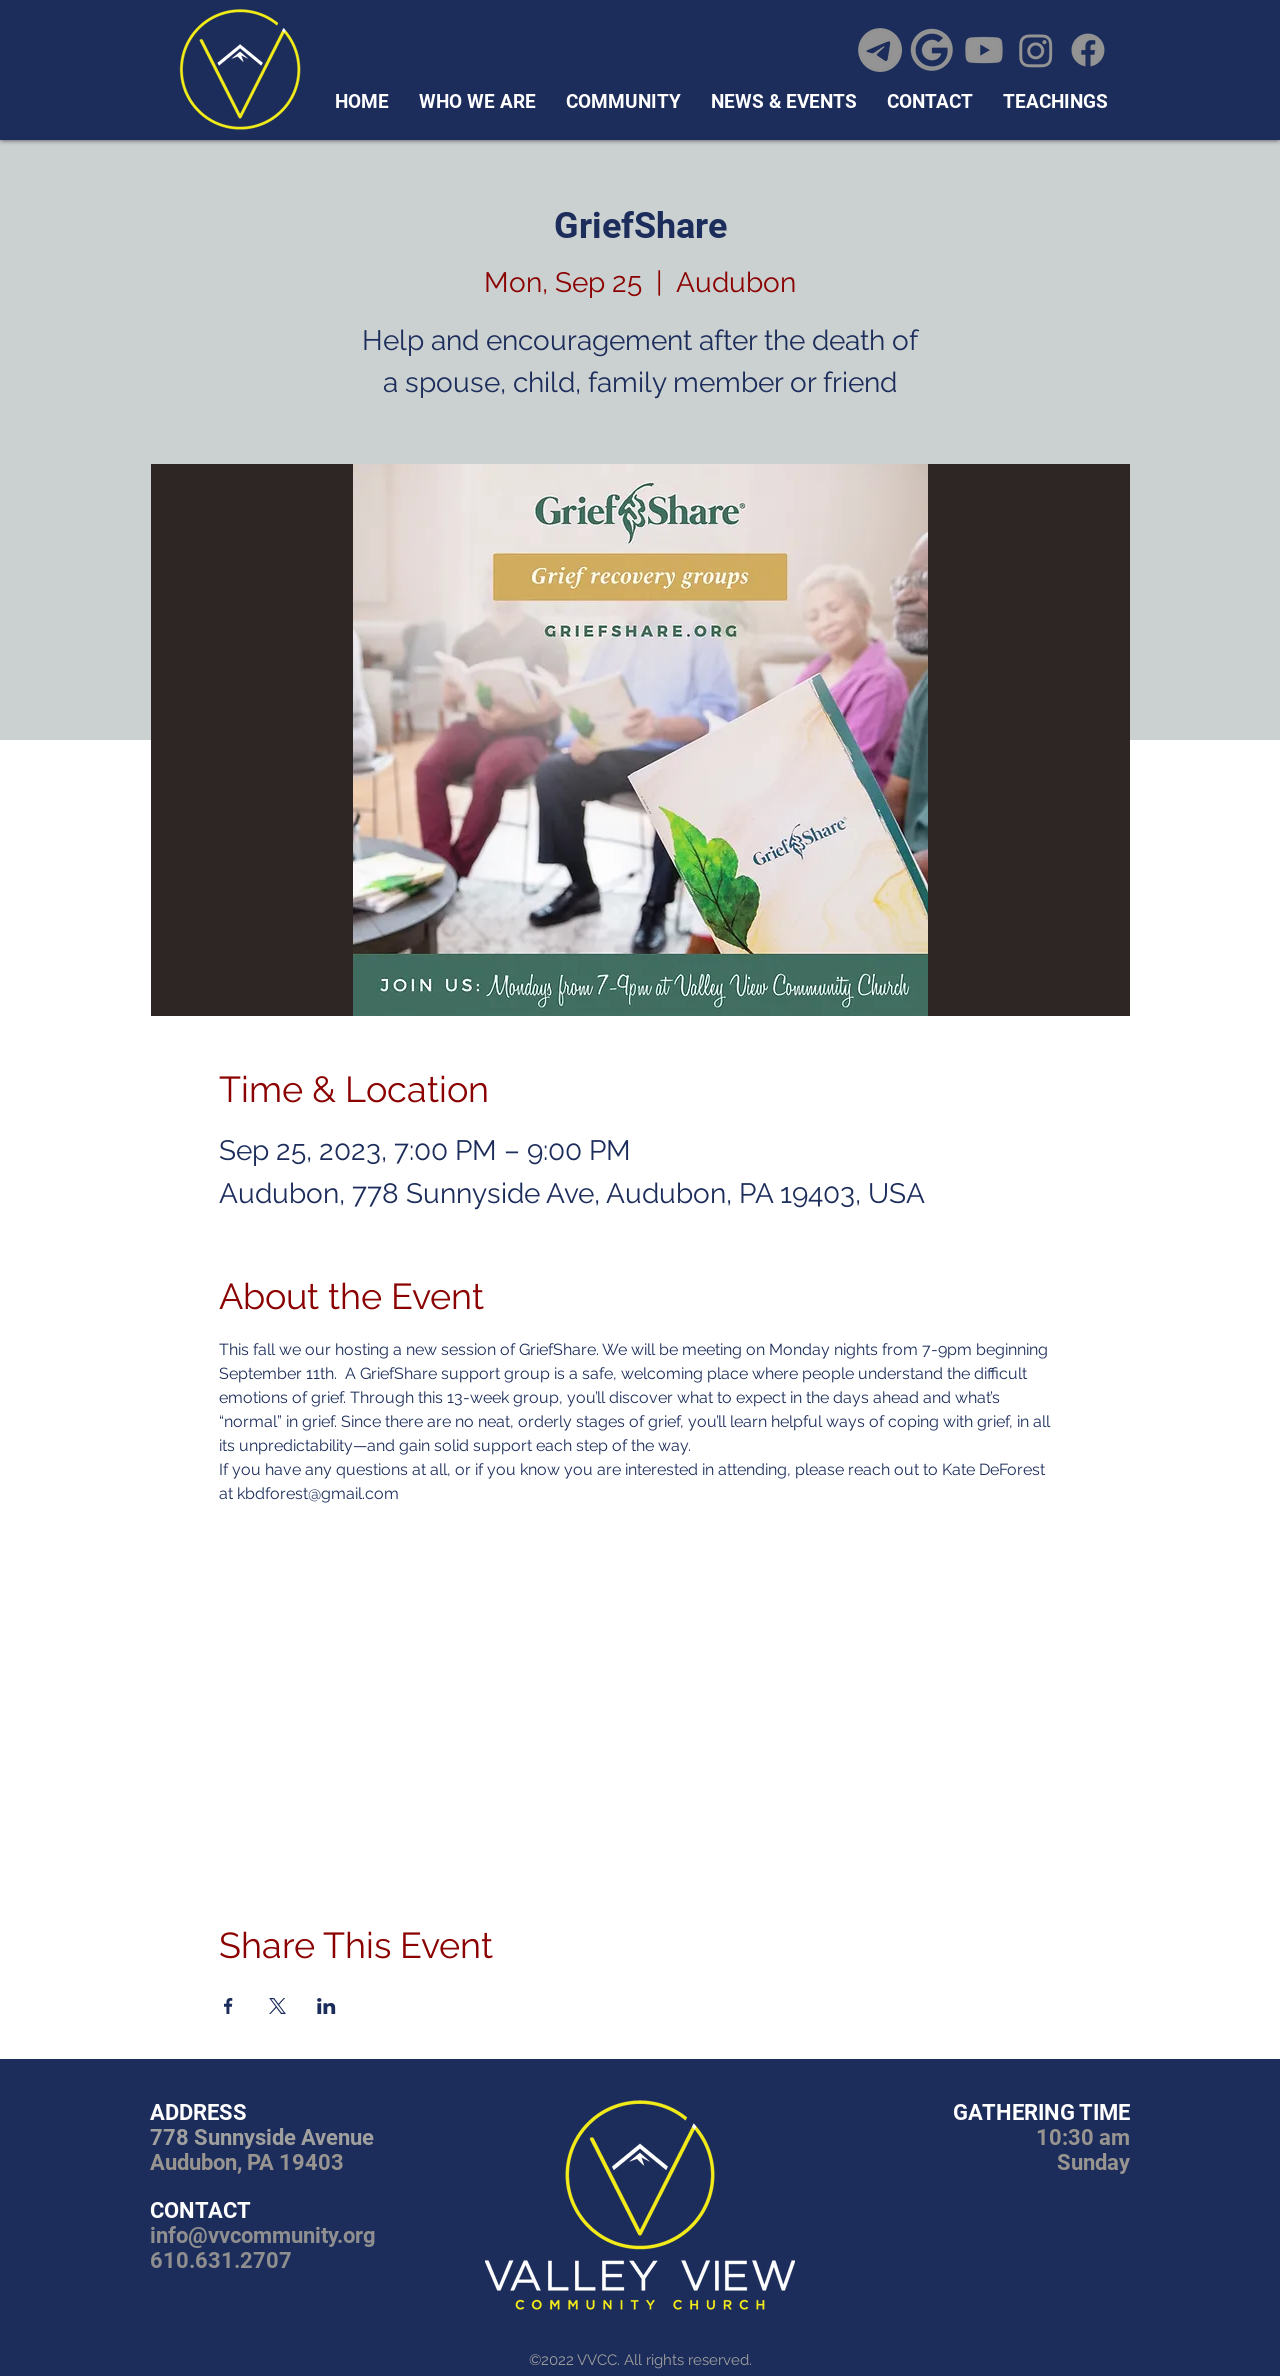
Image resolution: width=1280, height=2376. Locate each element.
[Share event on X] (277, 2006)
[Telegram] (880, 50)
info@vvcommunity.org (263, 2235)
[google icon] (932, 50)
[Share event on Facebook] (228, 2006)
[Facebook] (1088, 50)
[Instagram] (1036, 50)
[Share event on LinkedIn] (326, 2006)
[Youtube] (984, 50)
